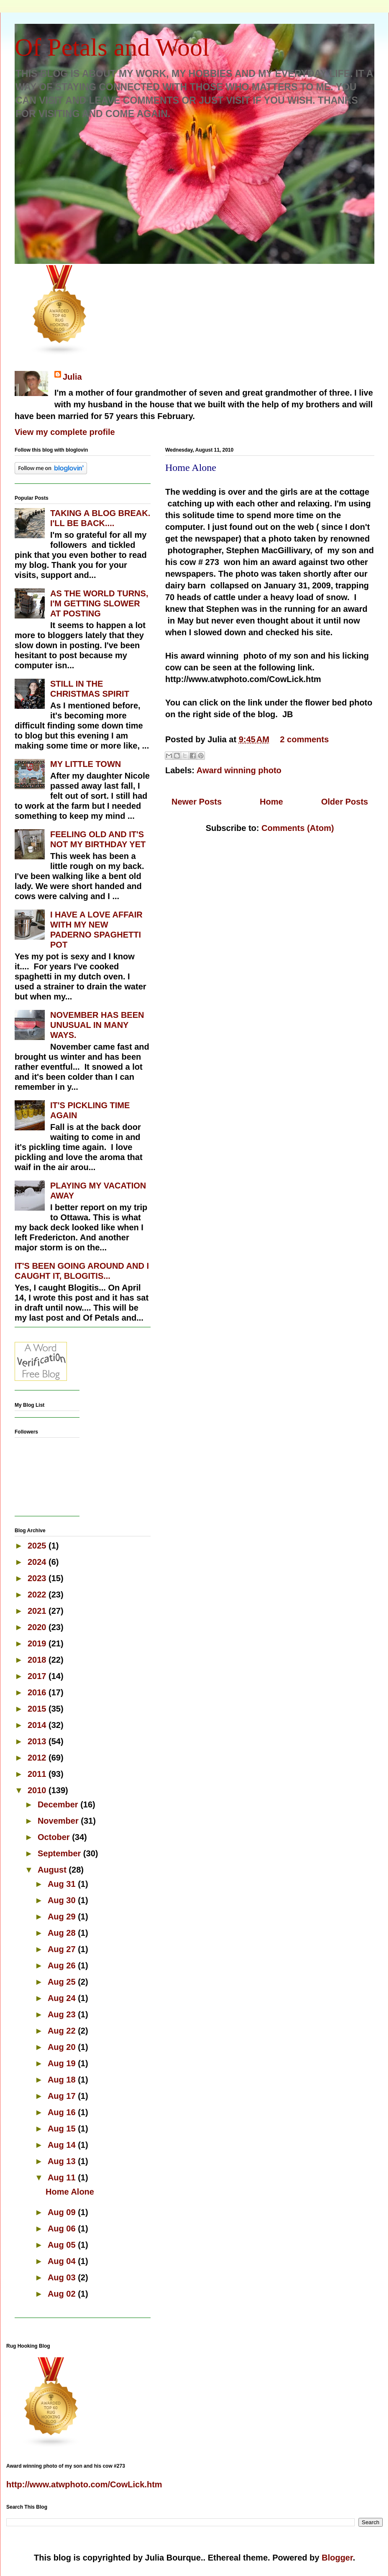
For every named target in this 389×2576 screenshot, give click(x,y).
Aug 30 (63, 1900)
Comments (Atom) (297, 828)
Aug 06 (63, 2228)
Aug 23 (63, 2014)
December (59, 1804)
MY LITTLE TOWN (85, 764)
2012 (38, 1757)
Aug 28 (63, 1932)
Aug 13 (63, 2161)
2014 (38, 1725)
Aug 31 (63, 1884)
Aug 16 (63, 2112)
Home (271, 801)
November (59, 1820)
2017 (38, 1676)
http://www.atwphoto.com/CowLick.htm (84, 2484)
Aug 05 (63, 2244)
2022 (38, 1594)
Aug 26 (63, 1965)
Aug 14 (63, 2144)
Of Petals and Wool (112, 47)
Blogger (337, 2557)
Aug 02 (63, 2293)
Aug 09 (63, 2212)
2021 (38, 1610)
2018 (38, 1659)
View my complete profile (65, 432)
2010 (38, 1790)
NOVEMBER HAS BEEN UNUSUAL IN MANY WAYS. (97, 1025)
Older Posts (344, 801)
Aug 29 (63, 1916)
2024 (38, 1562)
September (60, 1853)
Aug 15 (63, 2128)
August (53, 1869)
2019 (38, 1643)
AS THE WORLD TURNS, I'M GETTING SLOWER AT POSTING (99, 603)
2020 (38, 1627)
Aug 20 (63, 2047)
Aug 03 (63, 2277)
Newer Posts (196, 801)
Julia (72, 376)
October (55, 1837)
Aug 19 (63, 2063)
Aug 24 (63, 1998)
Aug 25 (63, 1981)
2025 (38, 1545)
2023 (38, 1578)
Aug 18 (63, 2079)
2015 (38, 1708)
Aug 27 (63, 1949)
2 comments (304, 739)
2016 (38, 1692)
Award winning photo (239, 770)
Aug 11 (63, 2177)
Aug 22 (63, 2030)
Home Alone (190, 467)
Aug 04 (63, 2261)
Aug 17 (63, 2096)
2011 (38, 1774)
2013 (38, 1741)
